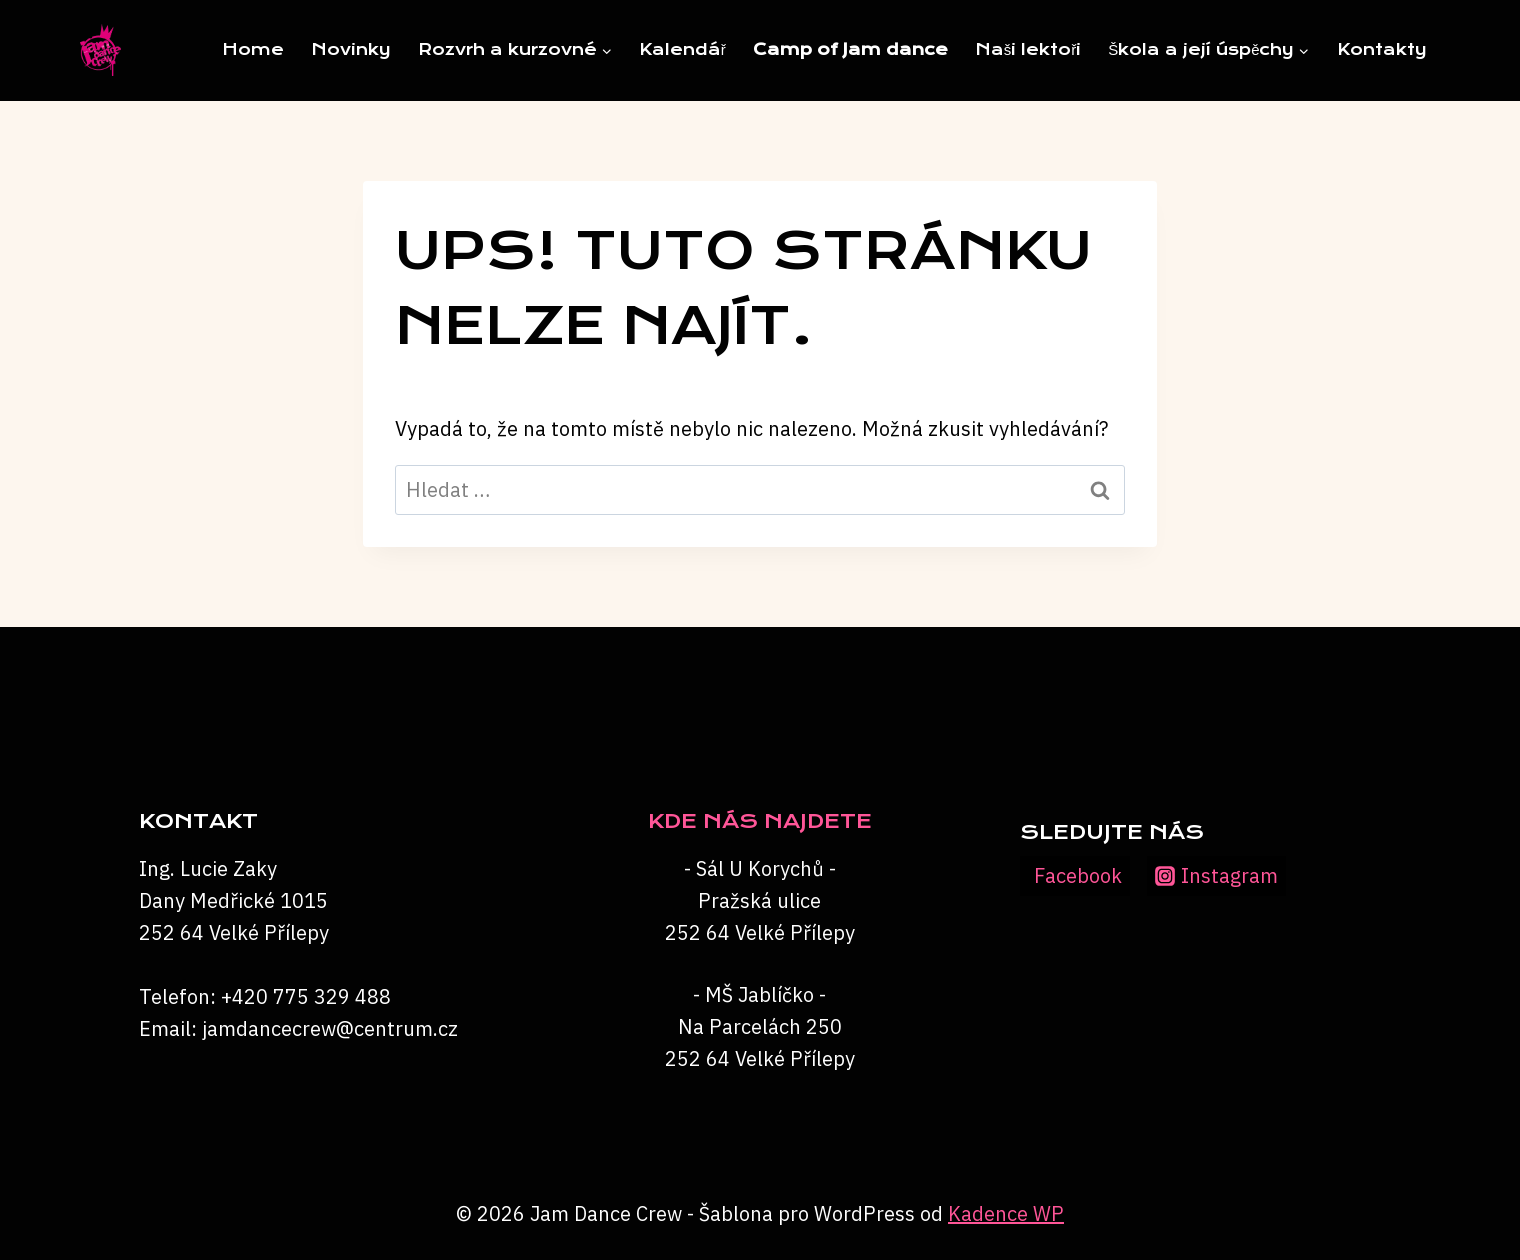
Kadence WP (1006, 1213)
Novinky (351, 49)
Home (253, 49)
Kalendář (682, 49)
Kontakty (1382, 49)
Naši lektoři (1028, 49)
